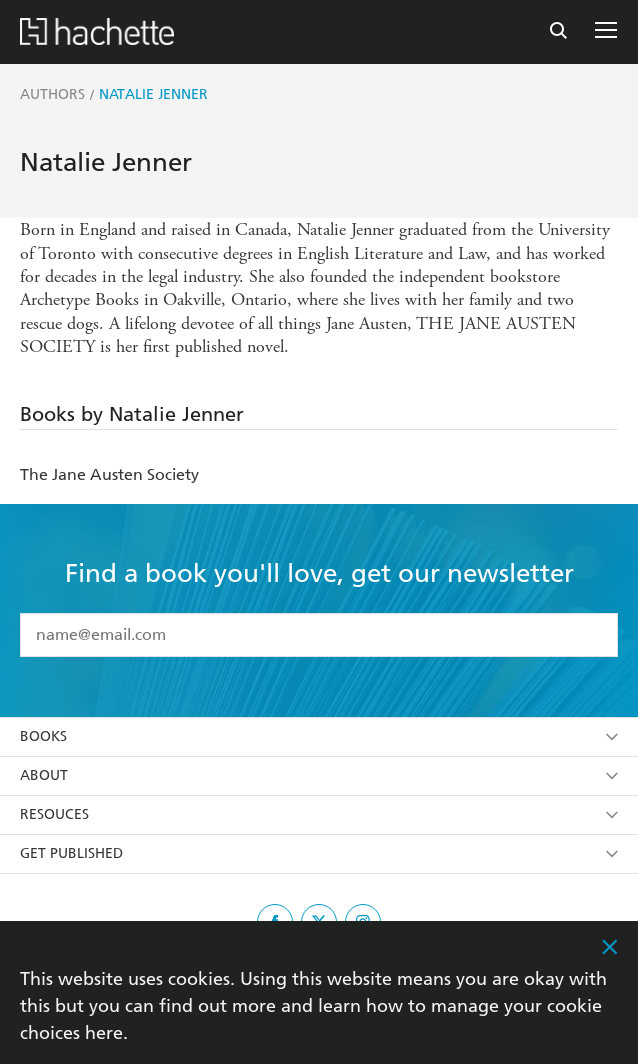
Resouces (319, 814)
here (104, 1032)
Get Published (319, 853)
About (319, 775)
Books (319, 736)
